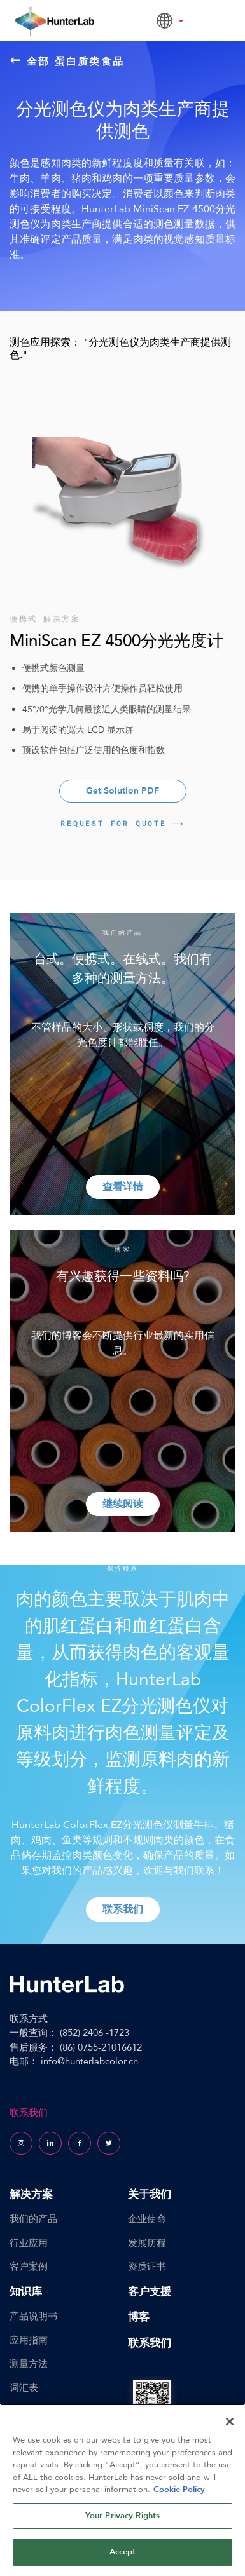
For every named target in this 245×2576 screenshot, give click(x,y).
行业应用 (29, 2243)
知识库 (26, 2291)
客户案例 (29, 2266)
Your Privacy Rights (122, 2515)
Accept (122, 2552)
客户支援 (149, 2291)
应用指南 (29, 2340)
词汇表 (24, 2388)
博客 (139, 2317)
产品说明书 (33, 2316)
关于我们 (149, 2194)
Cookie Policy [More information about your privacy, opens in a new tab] (179, 2489)
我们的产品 (33, 2219)
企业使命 (147, 2219)
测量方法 (29, 2363)
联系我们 (149, 2343)
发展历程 (147, 2243)
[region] (122, 2490)
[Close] (230, 2422)
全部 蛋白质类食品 (67, 61)
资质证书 (147, 2266)
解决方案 (31, 2194)
